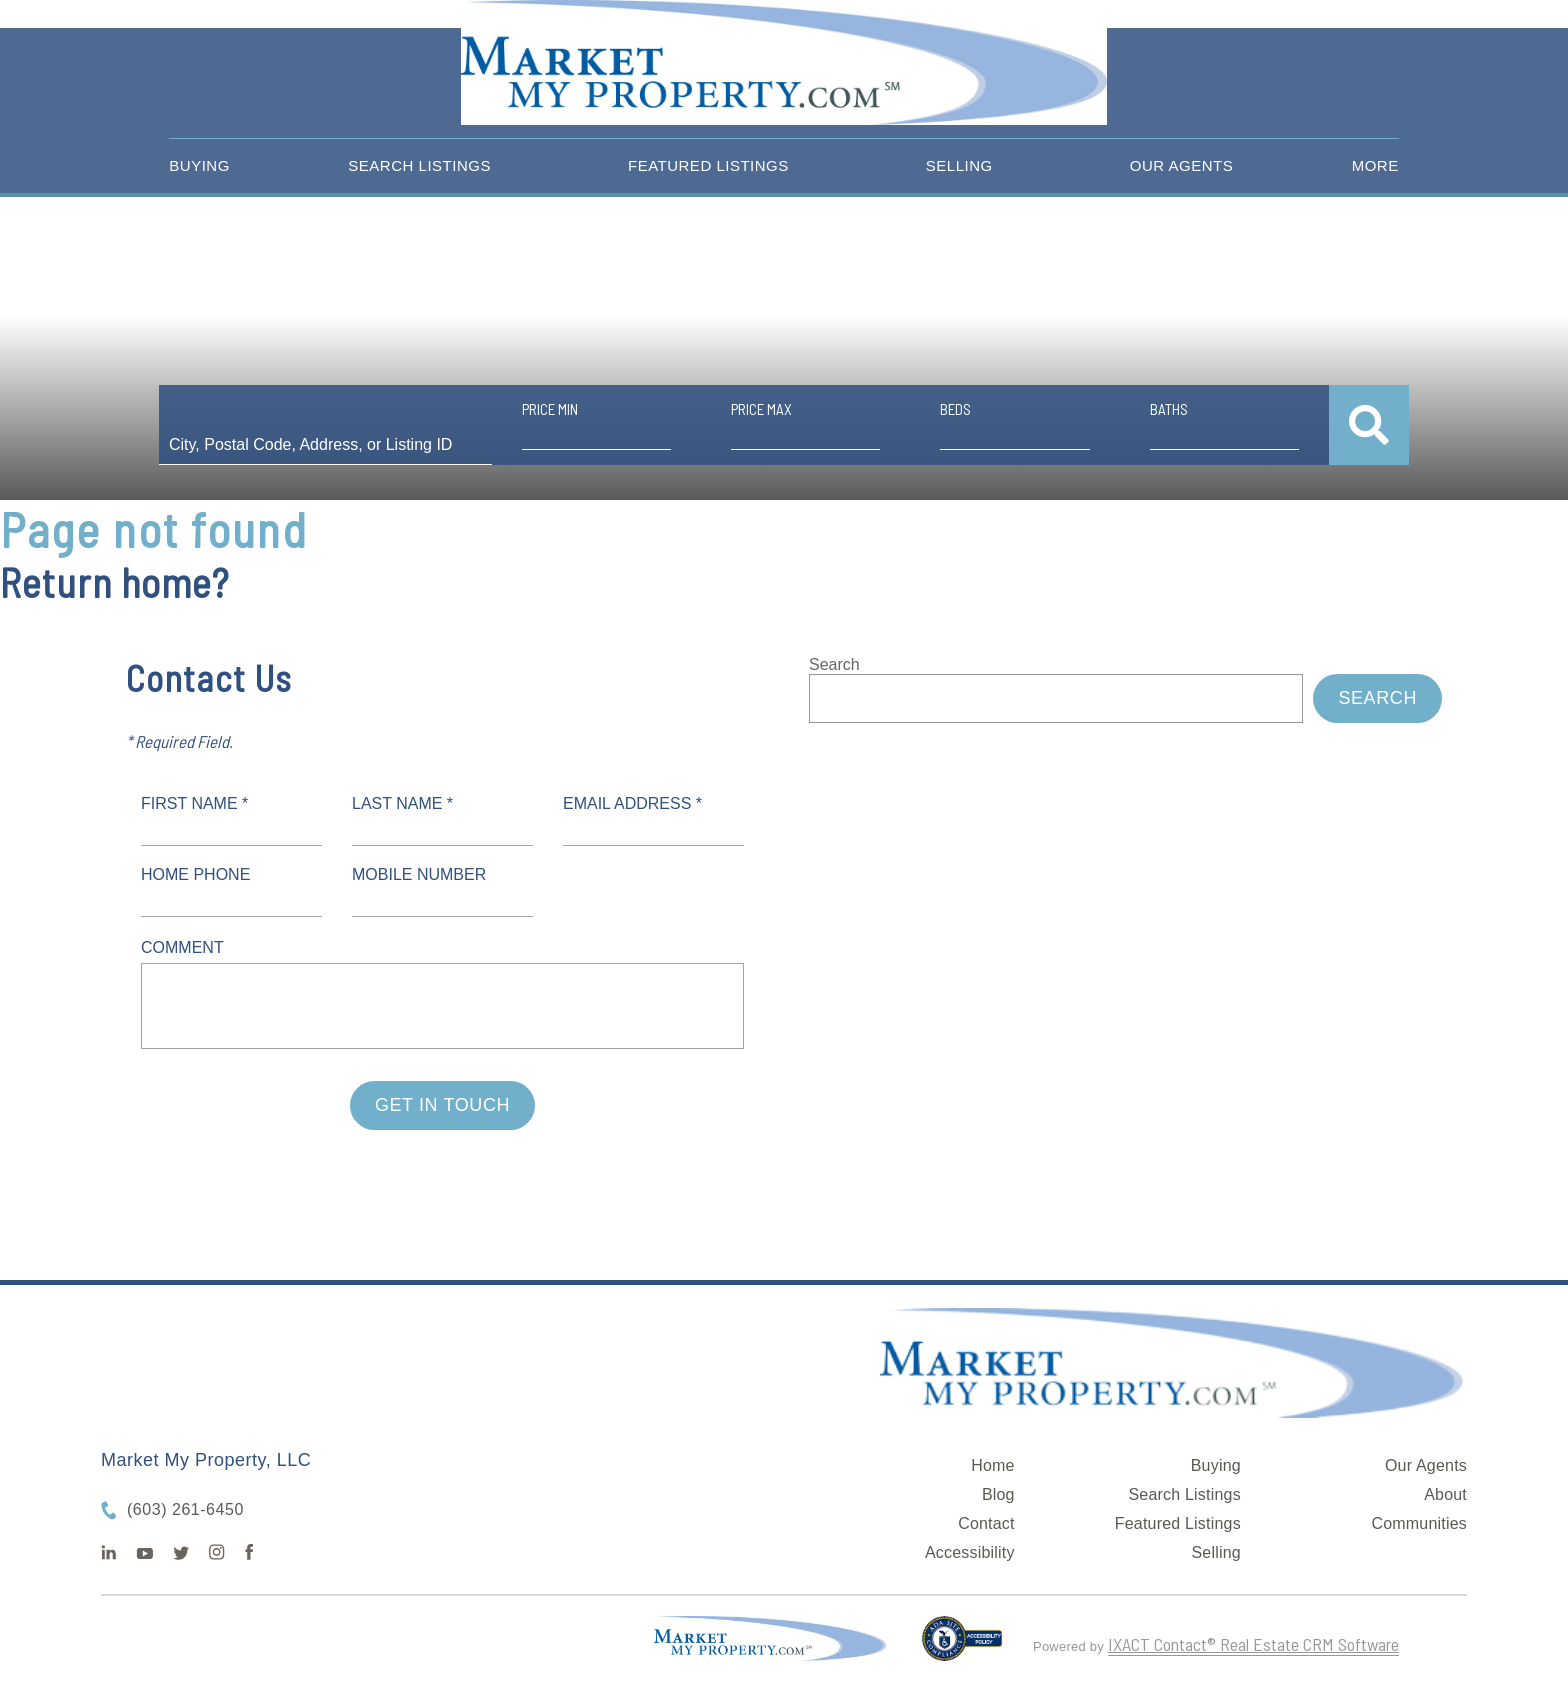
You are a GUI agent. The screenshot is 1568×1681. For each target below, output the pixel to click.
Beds (955, 409)
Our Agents (1181, 165)
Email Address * (632, 803)
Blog (998, 1494)
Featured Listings (708, 165)
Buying (199, 165)
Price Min (550, 409)
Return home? (114, 582)
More (1375, 165)
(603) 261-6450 (185, 1509)
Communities (1419, 1523)
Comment (182, 947)
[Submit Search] (1369, 425)
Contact (986, 1523)
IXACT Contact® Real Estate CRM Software (1253, 1644)
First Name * (194, 803)
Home (992, 1465)
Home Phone (195, 874)
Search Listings (419, 165)
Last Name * (402, 803)
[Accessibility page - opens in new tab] (962, 1647)
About (1445, 1494)
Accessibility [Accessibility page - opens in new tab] (970, 1552)
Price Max (761, 409)
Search (834, 664)
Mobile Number (419, 874)
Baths (1169, 409)
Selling (959, 165)
